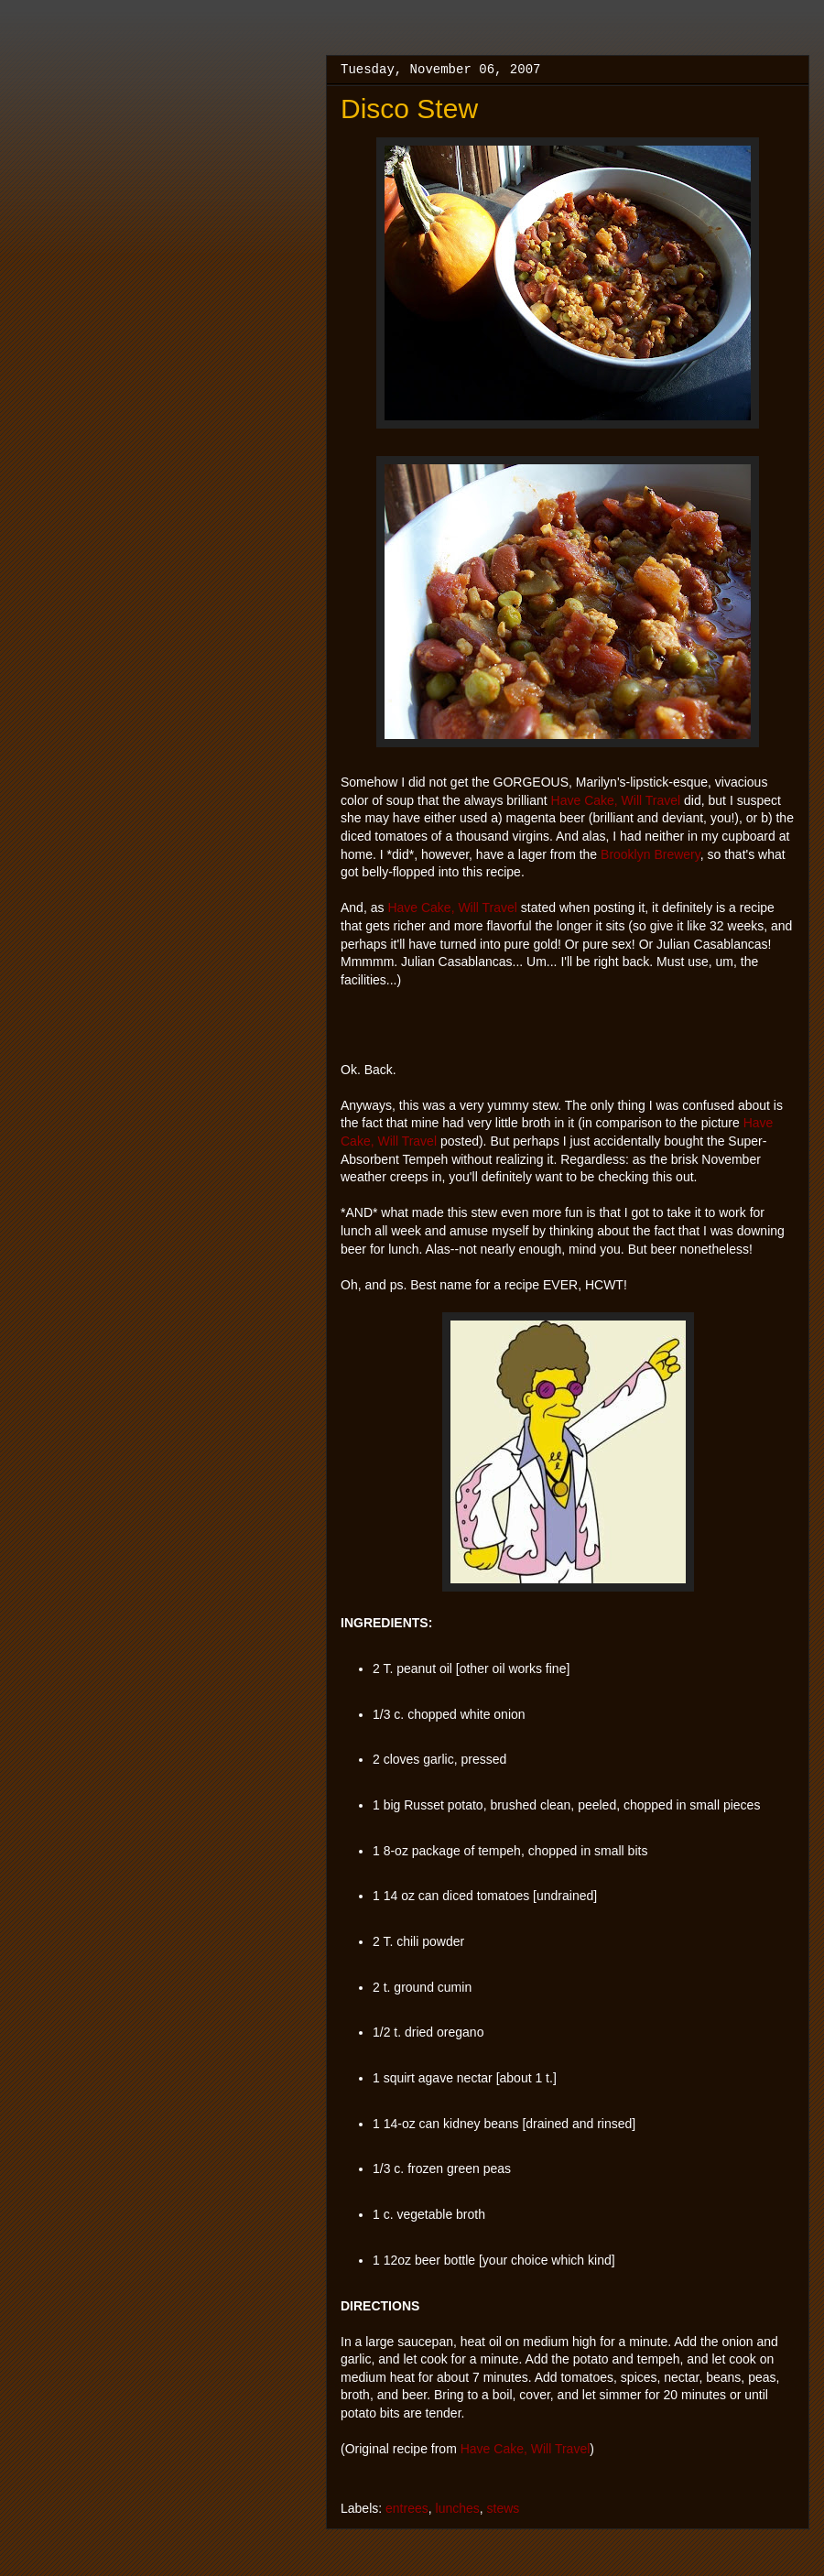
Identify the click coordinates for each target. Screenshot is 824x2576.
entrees (406, 2508)
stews (503, 2508)
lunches (458, 2508)
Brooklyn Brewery (650, 854)
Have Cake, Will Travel (616, 800)
